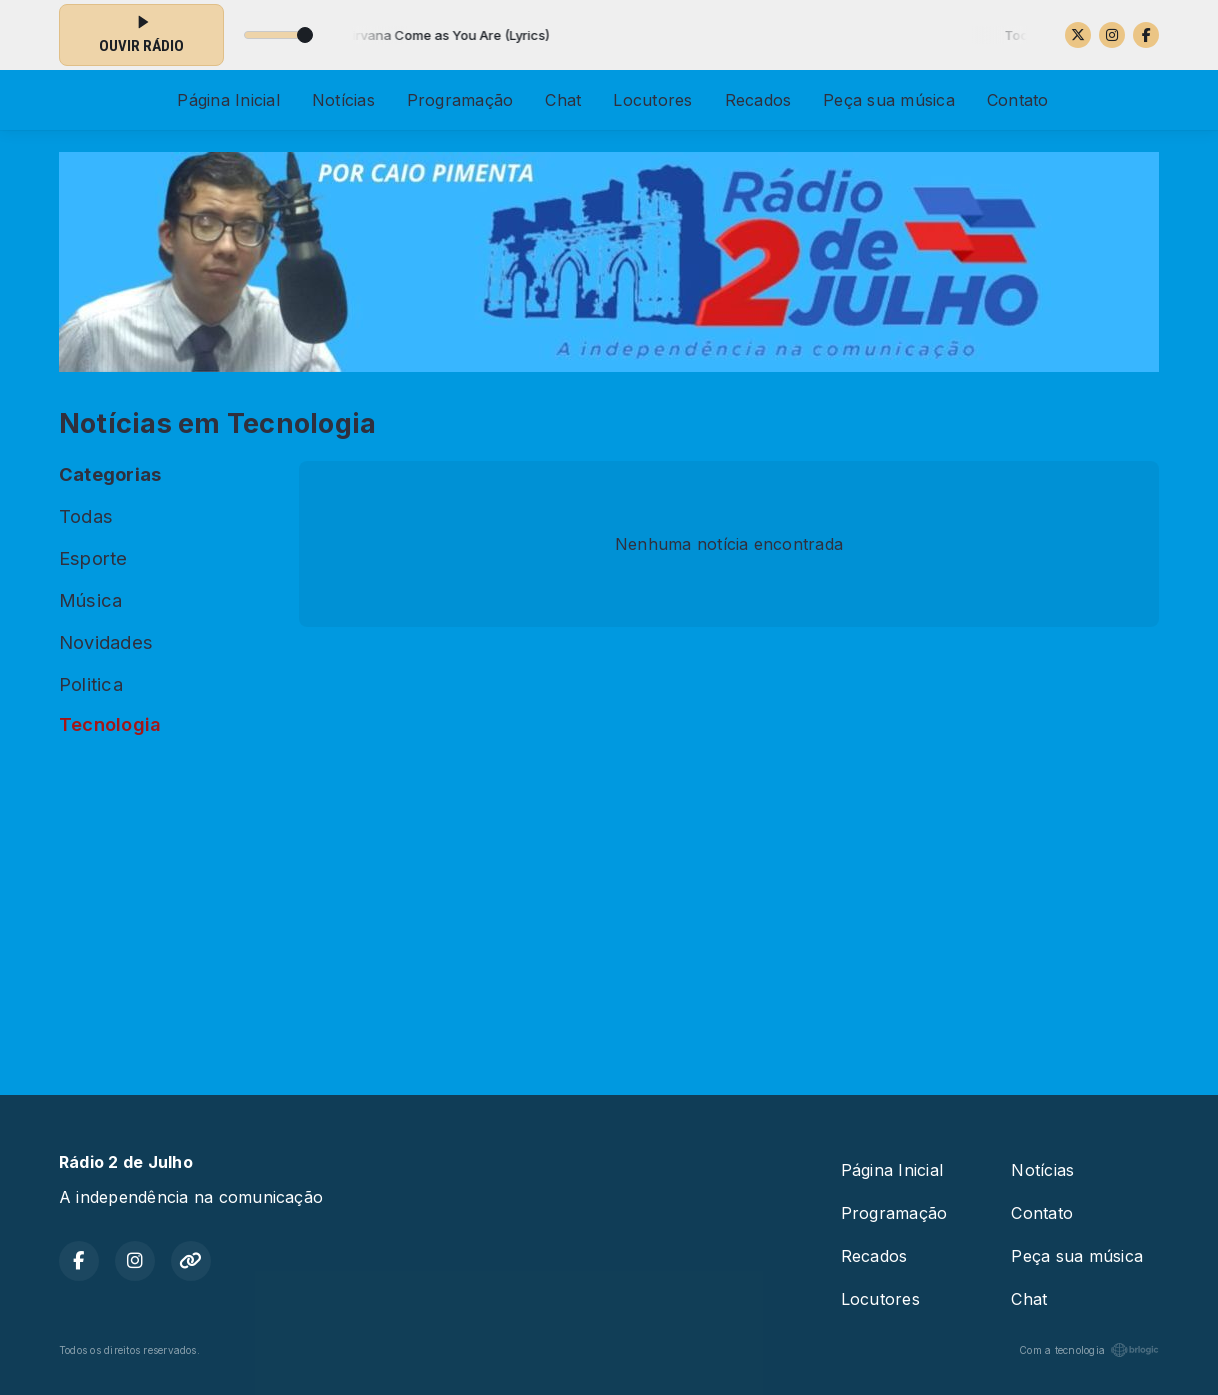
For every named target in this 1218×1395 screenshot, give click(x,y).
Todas (86, 516)
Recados (758, 100)
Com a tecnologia (1089, 1350)
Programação (460, 100)
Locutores (652, 100)
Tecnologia (110, 724)
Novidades (106, 642)
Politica (91, 684)
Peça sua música (889, 100)
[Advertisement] (609, 907)
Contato (1018, 100)
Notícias (343, 100)
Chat (563, 100)
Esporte (93, 558)
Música (90, 600)
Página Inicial (228, 100)
